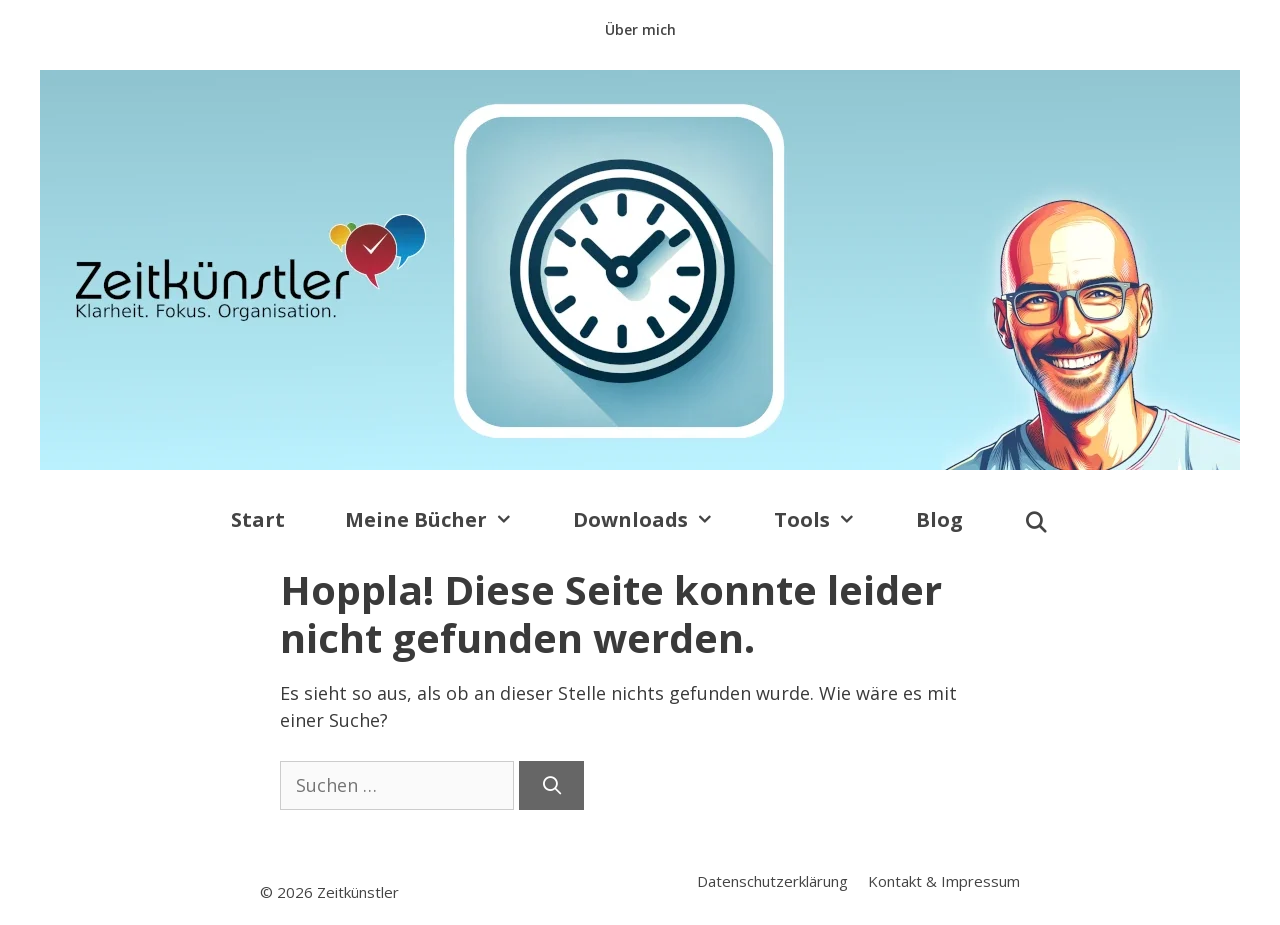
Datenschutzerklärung (772, 881)
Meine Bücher (444, 520)
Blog (939, 519)
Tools (830, 520)
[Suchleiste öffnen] (1036, 523)
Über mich (640, 29)
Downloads (658, 520)
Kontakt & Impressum (944, 881)
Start (258, 519)
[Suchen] (551, 785)
